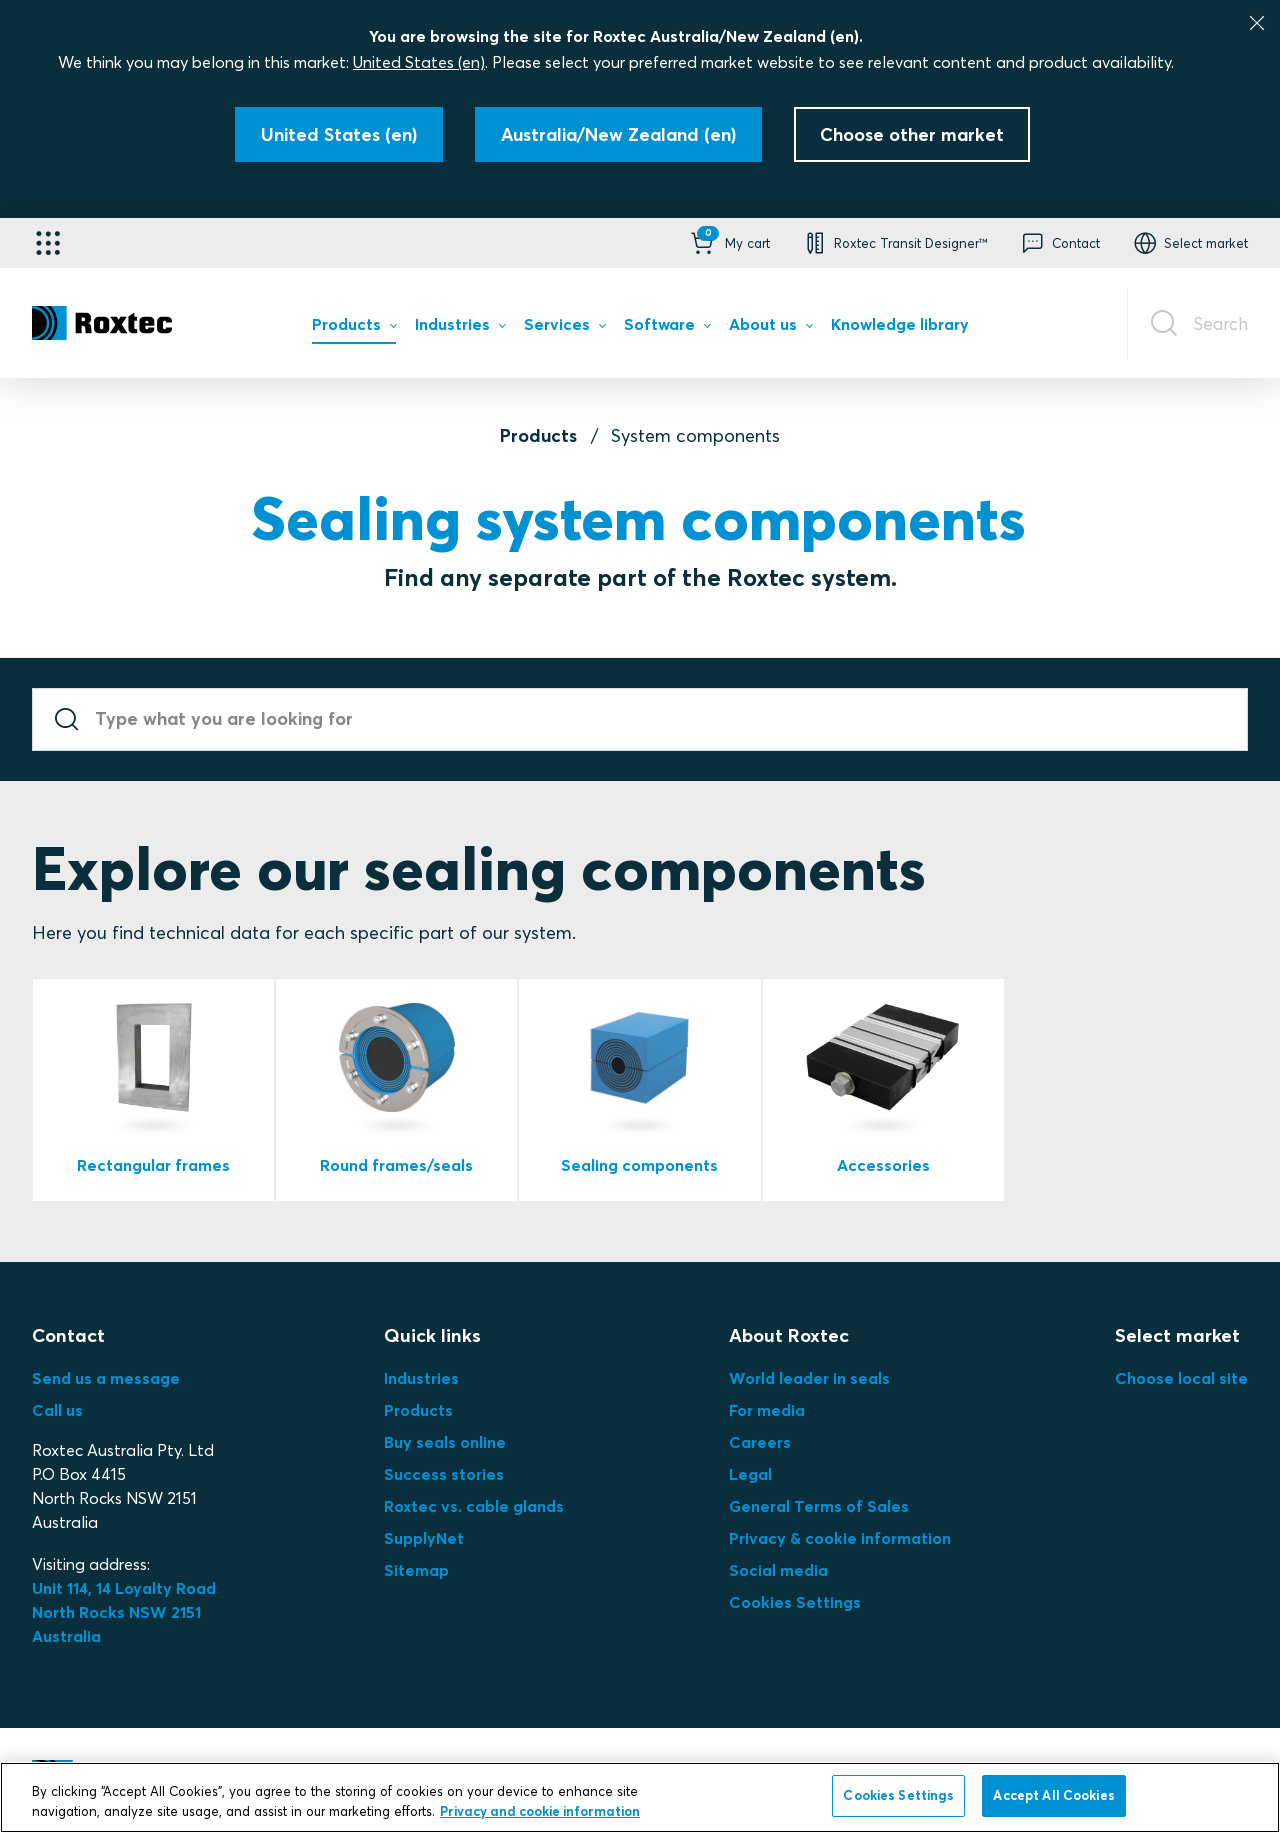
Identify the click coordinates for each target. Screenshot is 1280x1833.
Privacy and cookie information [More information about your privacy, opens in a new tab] (540, 1811)
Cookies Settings (795, 1602)
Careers (760, 1442)
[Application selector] (48, 243)
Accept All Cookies (1053, 1795)
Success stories (444, 1474)
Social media (778, 1570)
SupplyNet (424, 1538)
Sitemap (416, 1570)
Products (538, 435)
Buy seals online (445, 1442)
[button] (728, 243)
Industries (421, 1378)
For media (767, 1410)
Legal (750, 1474)
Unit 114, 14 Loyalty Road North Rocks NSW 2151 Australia (126, 1612)
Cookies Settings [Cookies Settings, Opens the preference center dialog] (898, 1795)
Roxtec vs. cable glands (474, 1506)
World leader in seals (809, 1378)
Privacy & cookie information (840, 1538)
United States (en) (419, 62)
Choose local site (1181, 1378)
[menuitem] (354, 329)
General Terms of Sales (819, 1506)
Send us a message (106, 1378)
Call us (57, 1410)
